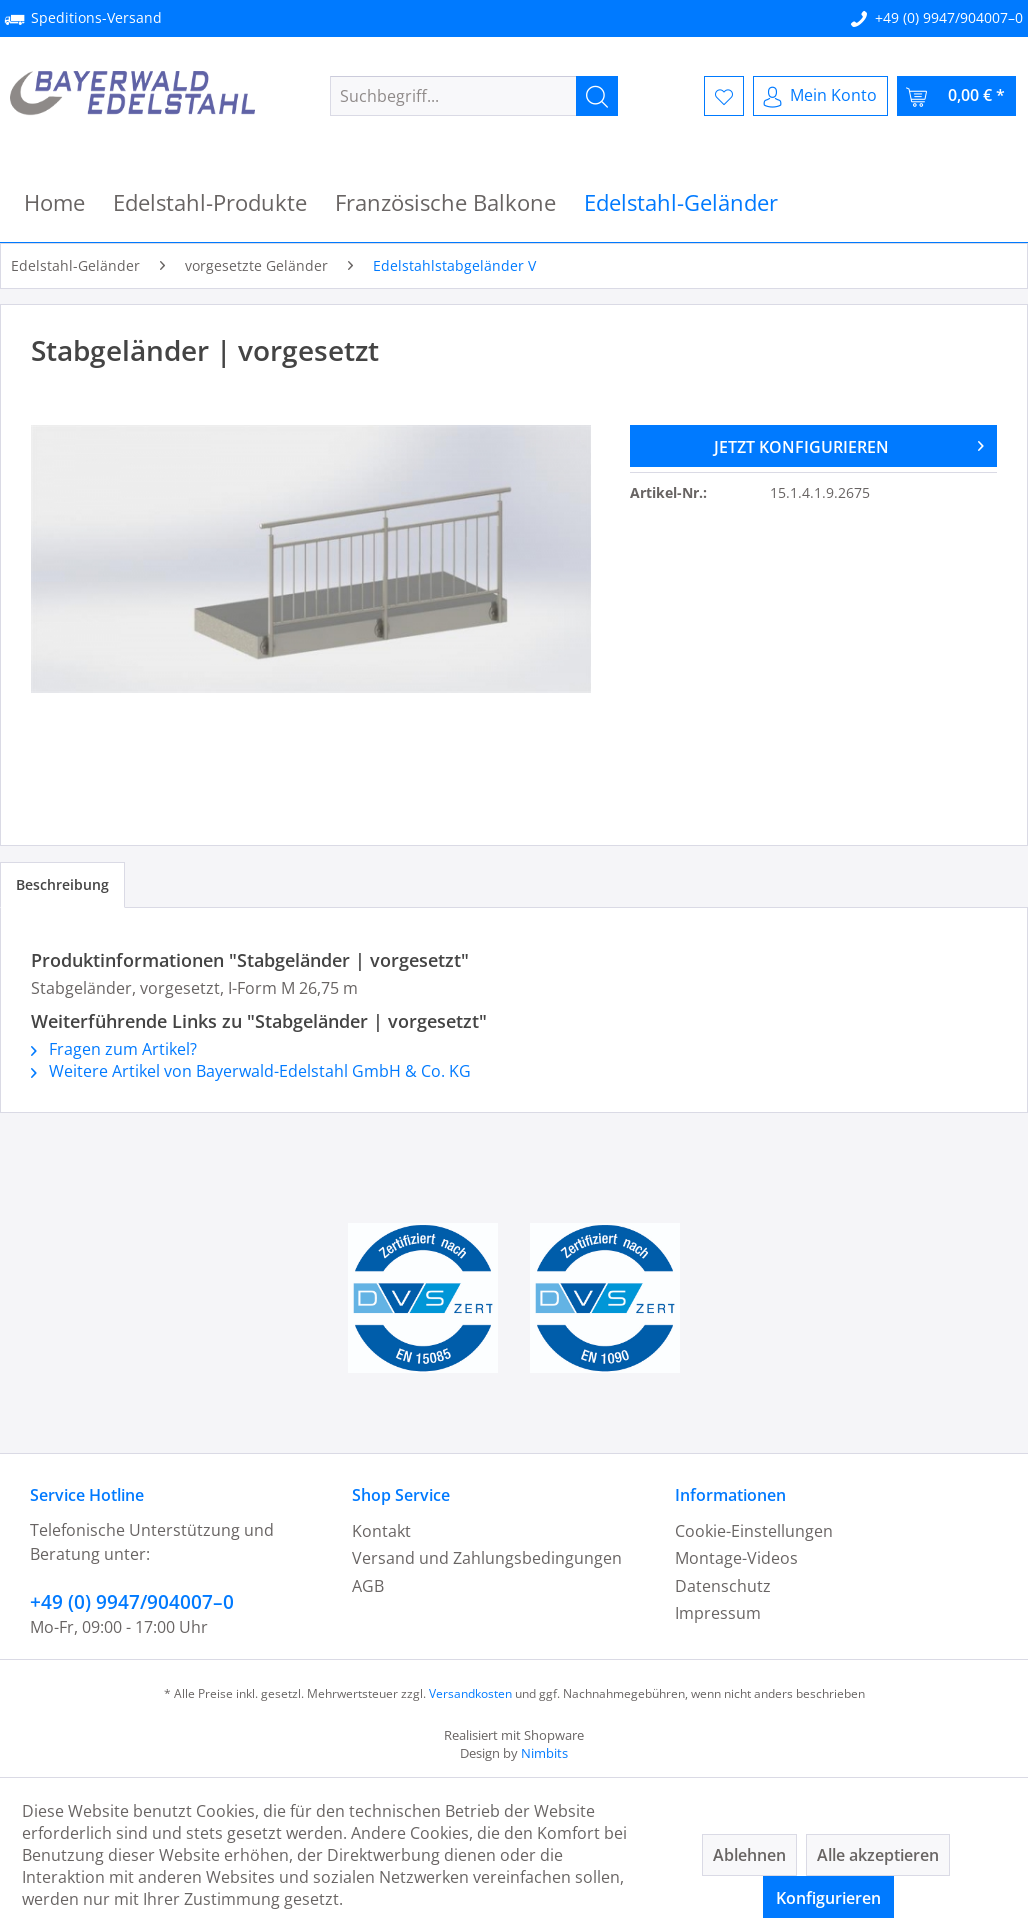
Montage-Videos (736, 1558)
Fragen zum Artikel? (114, 1049)
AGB (368, 1586)
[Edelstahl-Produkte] (210, 202)
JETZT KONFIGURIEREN (849, 444)
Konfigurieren (828, 1898)
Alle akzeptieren (878, 1855)
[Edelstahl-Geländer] (681, 202)
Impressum (718, 1613)
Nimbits (544, 1753)
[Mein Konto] (820, 96)
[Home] (54, 202)
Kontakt (381, 1531)
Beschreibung (62, 884)
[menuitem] (474, 96)
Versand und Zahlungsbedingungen (487, 1558)
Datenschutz (723, 1586)
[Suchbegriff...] (474, 96)
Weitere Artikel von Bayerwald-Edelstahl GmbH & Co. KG (251, 1071)
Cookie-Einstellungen (754, 1531)
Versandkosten (470, 1693)
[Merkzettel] (724, 96)
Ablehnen (749, 1855)
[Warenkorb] (956, 96)
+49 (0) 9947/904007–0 (949, 17)
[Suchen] (597, 96)
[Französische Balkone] (445, 202)
